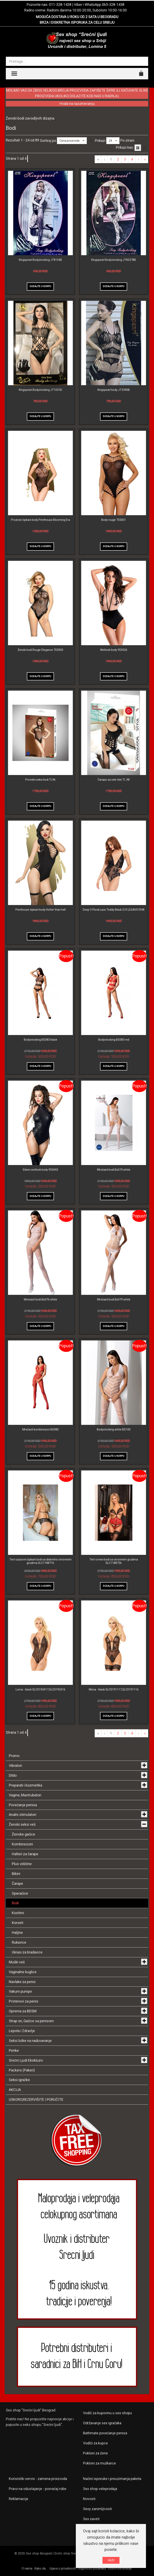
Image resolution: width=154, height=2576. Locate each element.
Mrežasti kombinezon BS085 (40, 1429)
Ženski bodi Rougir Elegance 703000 (40, 649)
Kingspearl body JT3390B (113, 389)
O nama (27, 2568)
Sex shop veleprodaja (100, 2489)
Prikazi (100, 140)
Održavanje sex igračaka (102, 2423)
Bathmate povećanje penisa (105, 2433)
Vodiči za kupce (95, 2443)
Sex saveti (91, 2519)
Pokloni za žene (95, 2453)
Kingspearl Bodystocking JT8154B (40, 259)
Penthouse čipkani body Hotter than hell (40, 909)
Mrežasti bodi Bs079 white (113, 1299)
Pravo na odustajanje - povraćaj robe (37, 2489)
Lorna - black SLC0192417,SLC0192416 (40, 1689)
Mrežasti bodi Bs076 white (40, 1299)
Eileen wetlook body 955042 (40, 1169)
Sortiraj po (48, 140)
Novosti (89, 2499)
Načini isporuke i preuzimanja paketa (112, 2479)
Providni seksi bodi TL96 (40, 779)
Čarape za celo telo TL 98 (114, 779)
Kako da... (40, 2568)
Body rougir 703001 (113, 519)
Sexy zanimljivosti (97, 2509)
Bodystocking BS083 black (40, 1039)
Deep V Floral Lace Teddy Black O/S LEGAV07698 (113, 909)
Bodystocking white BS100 (114, 1429)
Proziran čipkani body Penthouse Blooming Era (40, 519)
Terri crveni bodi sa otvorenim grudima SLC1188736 (113, 1561)
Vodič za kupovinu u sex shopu (107, 2413)
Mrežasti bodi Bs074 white (113, 1169)
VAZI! (111, 2560)
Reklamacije (18, 2499)
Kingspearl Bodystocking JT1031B (40, 389)
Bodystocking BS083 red (113, 1039)
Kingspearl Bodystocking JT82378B (113, 259)
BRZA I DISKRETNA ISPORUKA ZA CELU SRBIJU (77, 22)
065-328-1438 (113, 4)
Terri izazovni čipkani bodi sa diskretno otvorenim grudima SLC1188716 (40, 1561)
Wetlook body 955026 (113, 649)
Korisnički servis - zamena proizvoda (38, 2479)
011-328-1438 (60, 4)
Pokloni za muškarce (99, 2463)
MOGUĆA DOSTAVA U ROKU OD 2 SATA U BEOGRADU (77, 17)
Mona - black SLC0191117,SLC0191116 (114, 1689)
